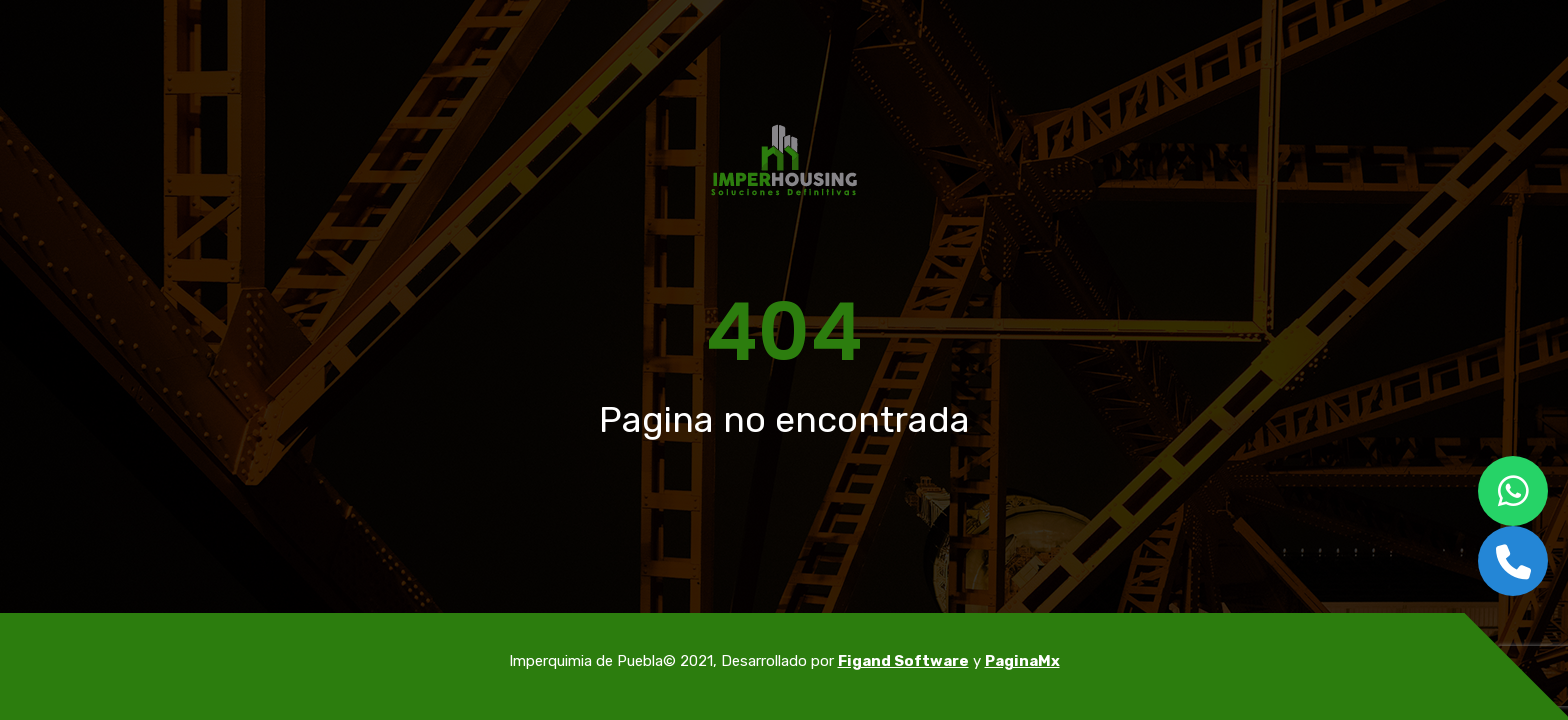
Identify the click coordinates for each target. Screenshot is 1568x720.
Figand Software (903, 661)
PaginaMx (1022, 661)
